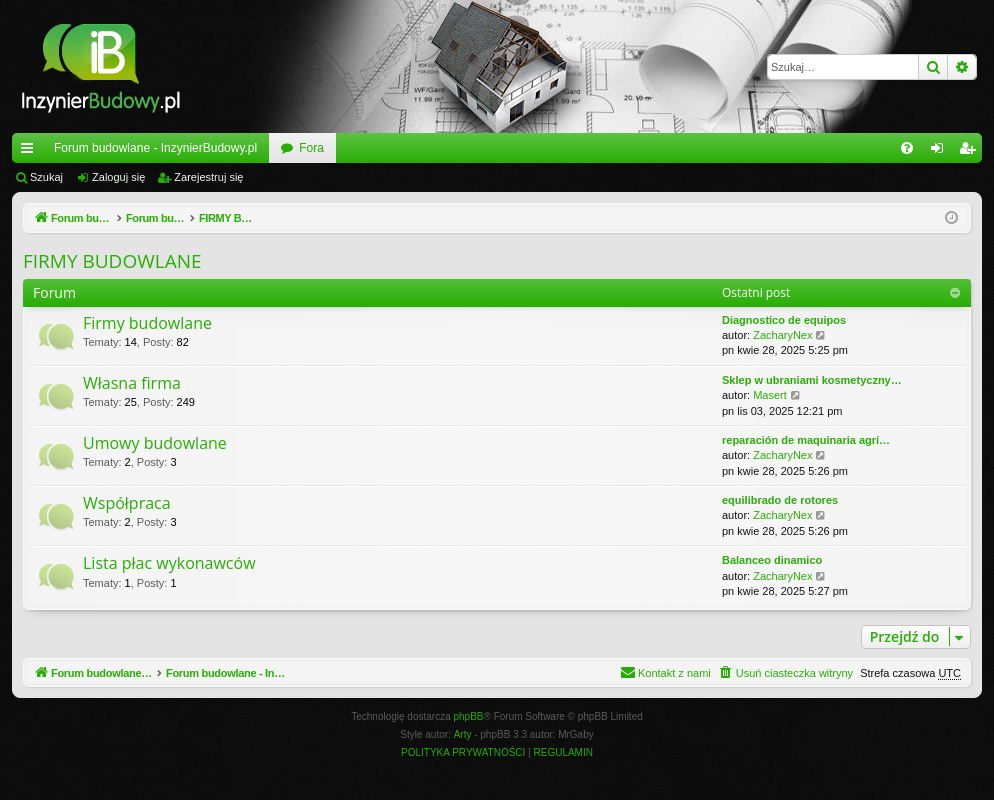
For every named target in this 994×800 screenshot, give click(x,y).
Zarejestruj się (208, 177)
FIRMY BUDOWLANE (112, 261)
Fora (311, 148)
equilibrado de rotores (780, 500)
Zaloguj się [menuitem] (941, 152)
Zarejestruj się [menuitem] (971, 152)
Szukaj (46, 177)
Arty (463, 734)
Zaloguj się (118, 177)
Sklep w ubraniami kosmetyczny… (812, 380)
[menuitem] (907, 148)
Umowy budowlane (155, 443)
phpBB (469, 716)
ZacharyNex (782, 335)
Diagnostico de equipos (784, 320)
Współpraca (127, 503)
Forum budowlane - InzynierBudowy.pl (155, 148)
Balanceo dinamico (772, 560)
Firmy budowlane (147, 323)
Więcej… (31, 152)
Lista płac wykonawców (169, 563)
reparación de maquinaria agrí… (806, 440)
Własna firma (132, 383)
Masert (770, 395)
